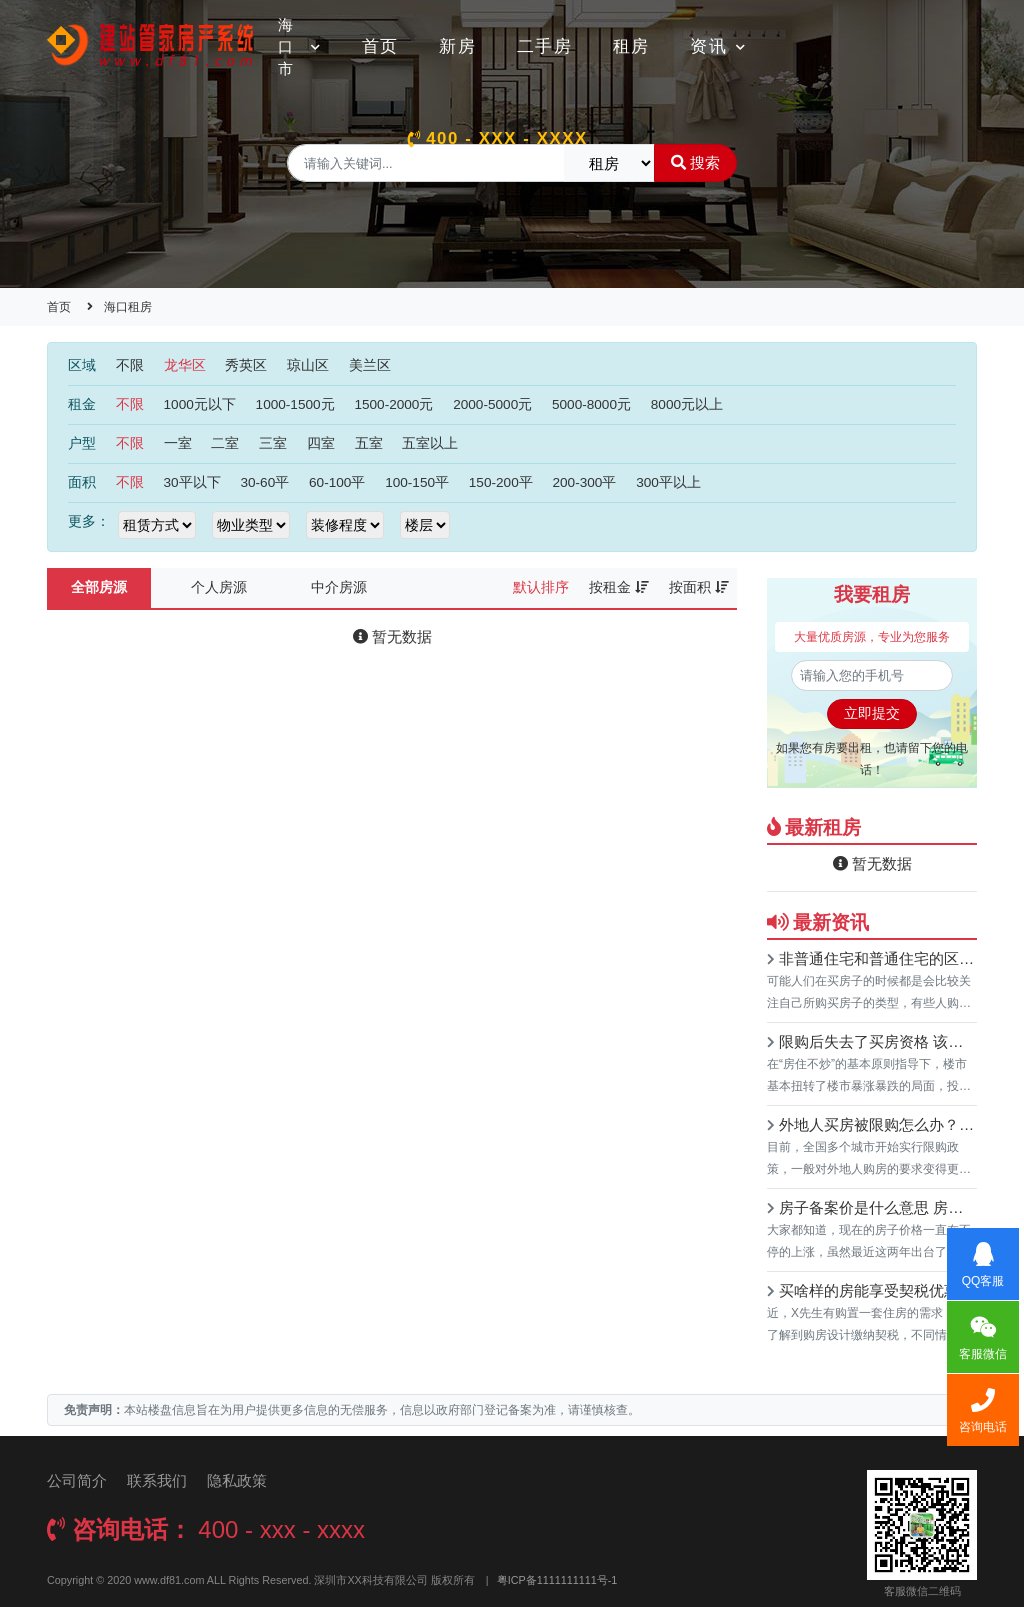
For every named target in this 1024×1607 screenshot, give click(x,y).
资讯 (718, 46)
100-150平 (417, 482)
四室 (321, 443)
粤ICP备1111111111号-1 (557, 1580)
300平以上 (668, 482)
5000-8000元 (591, 404)
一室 (178, 443)
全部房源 (99, 587)
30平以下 (192, 482)
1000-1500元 (295, 404)
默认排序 (541, 587)
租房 (631, 46)
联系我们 (157, 1480)
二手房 (545, 46)
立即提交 (872, 713)
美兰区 (370, 365)
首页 (380, 46)
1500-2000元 (393, 404)
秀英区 (246, 365)
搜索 (695, 162)
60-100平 (337, 482)
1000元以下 (200, 404)
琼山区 (308, 365)
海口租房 (128, 307)
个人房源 (219, 587)
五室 (369, 443)
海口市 (299, 46)
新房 (457, 46)
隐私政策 (237, 1480)
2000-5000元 (492, 404)
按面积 (699, 587)
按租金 (619, 587)
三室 (273, 443)
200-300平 (584, 482)
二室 (225, 443)
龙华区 (185, 365)
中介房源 (339, 587)
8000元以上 (687, 404)
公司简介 (77, 1480)
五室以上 (430, 443)
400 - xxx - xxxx (498, 138)
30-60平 (264, 482)
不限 (130, 365)
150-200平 (501, 482)
